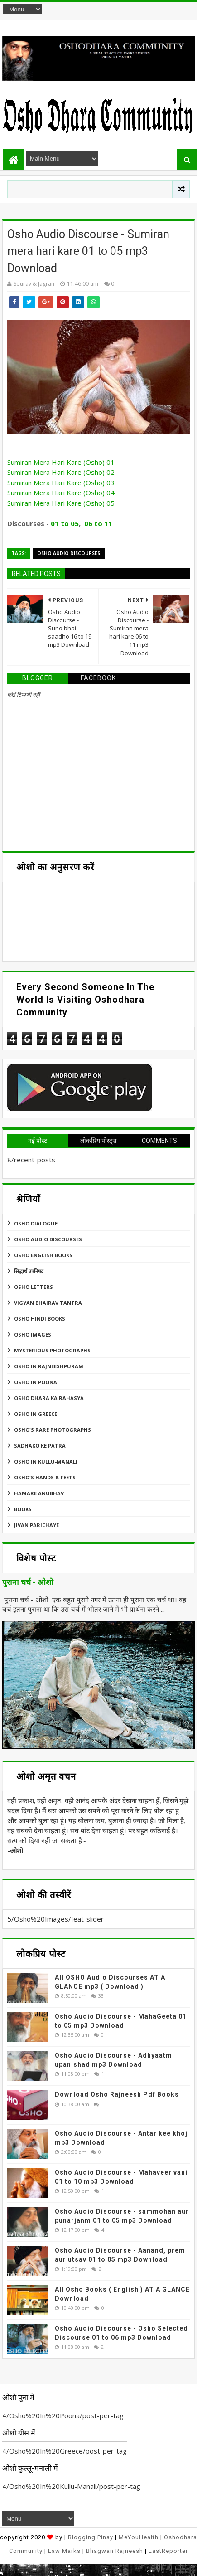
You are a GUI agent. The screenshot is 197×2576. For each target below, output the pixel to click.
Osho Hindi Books (39, 1318)
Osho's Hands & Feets (45, 1477)
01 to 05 (65, 523)
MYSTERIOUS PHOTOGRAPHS (52, 1350)
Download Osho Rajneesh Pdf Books (117, 2094)
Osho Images (32, 1334)
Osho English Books (43, 1255)
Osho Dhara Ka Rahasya (49, 1398)
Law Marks (64, 2550)
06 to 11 (98, 523)
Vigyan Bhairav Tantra (48, 1302)
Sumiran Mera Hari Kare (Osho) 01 (61, 462)
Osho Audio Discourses (68, 553)
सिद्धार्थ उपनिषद (28, 1271)
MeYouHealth (139, 2537)
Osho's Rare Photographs (52, 1429)
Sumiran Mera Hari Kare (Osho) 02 (61, 472)
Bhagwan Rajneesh (114, 2550)
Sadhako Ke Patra (40, 1445)
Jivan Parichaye (36, 1525)
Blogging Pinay (90, 2537)
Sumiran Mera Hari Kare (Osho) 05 (61, 502)
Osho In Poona (35, 1382)
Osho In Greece (35, 1413)
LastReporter (168, 2550)
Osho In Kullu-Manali (45, 1461)
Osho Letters (33, 1286)
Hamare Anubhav (39, 1493)
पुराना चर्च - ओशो (27, 1582)
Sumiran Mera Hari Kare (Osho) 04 (61, 492)
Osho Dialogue (36, 1223)
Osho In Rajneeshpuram (48, 1366)
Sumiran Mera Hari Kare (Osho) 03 (61, 482)
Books (23, 1509)
